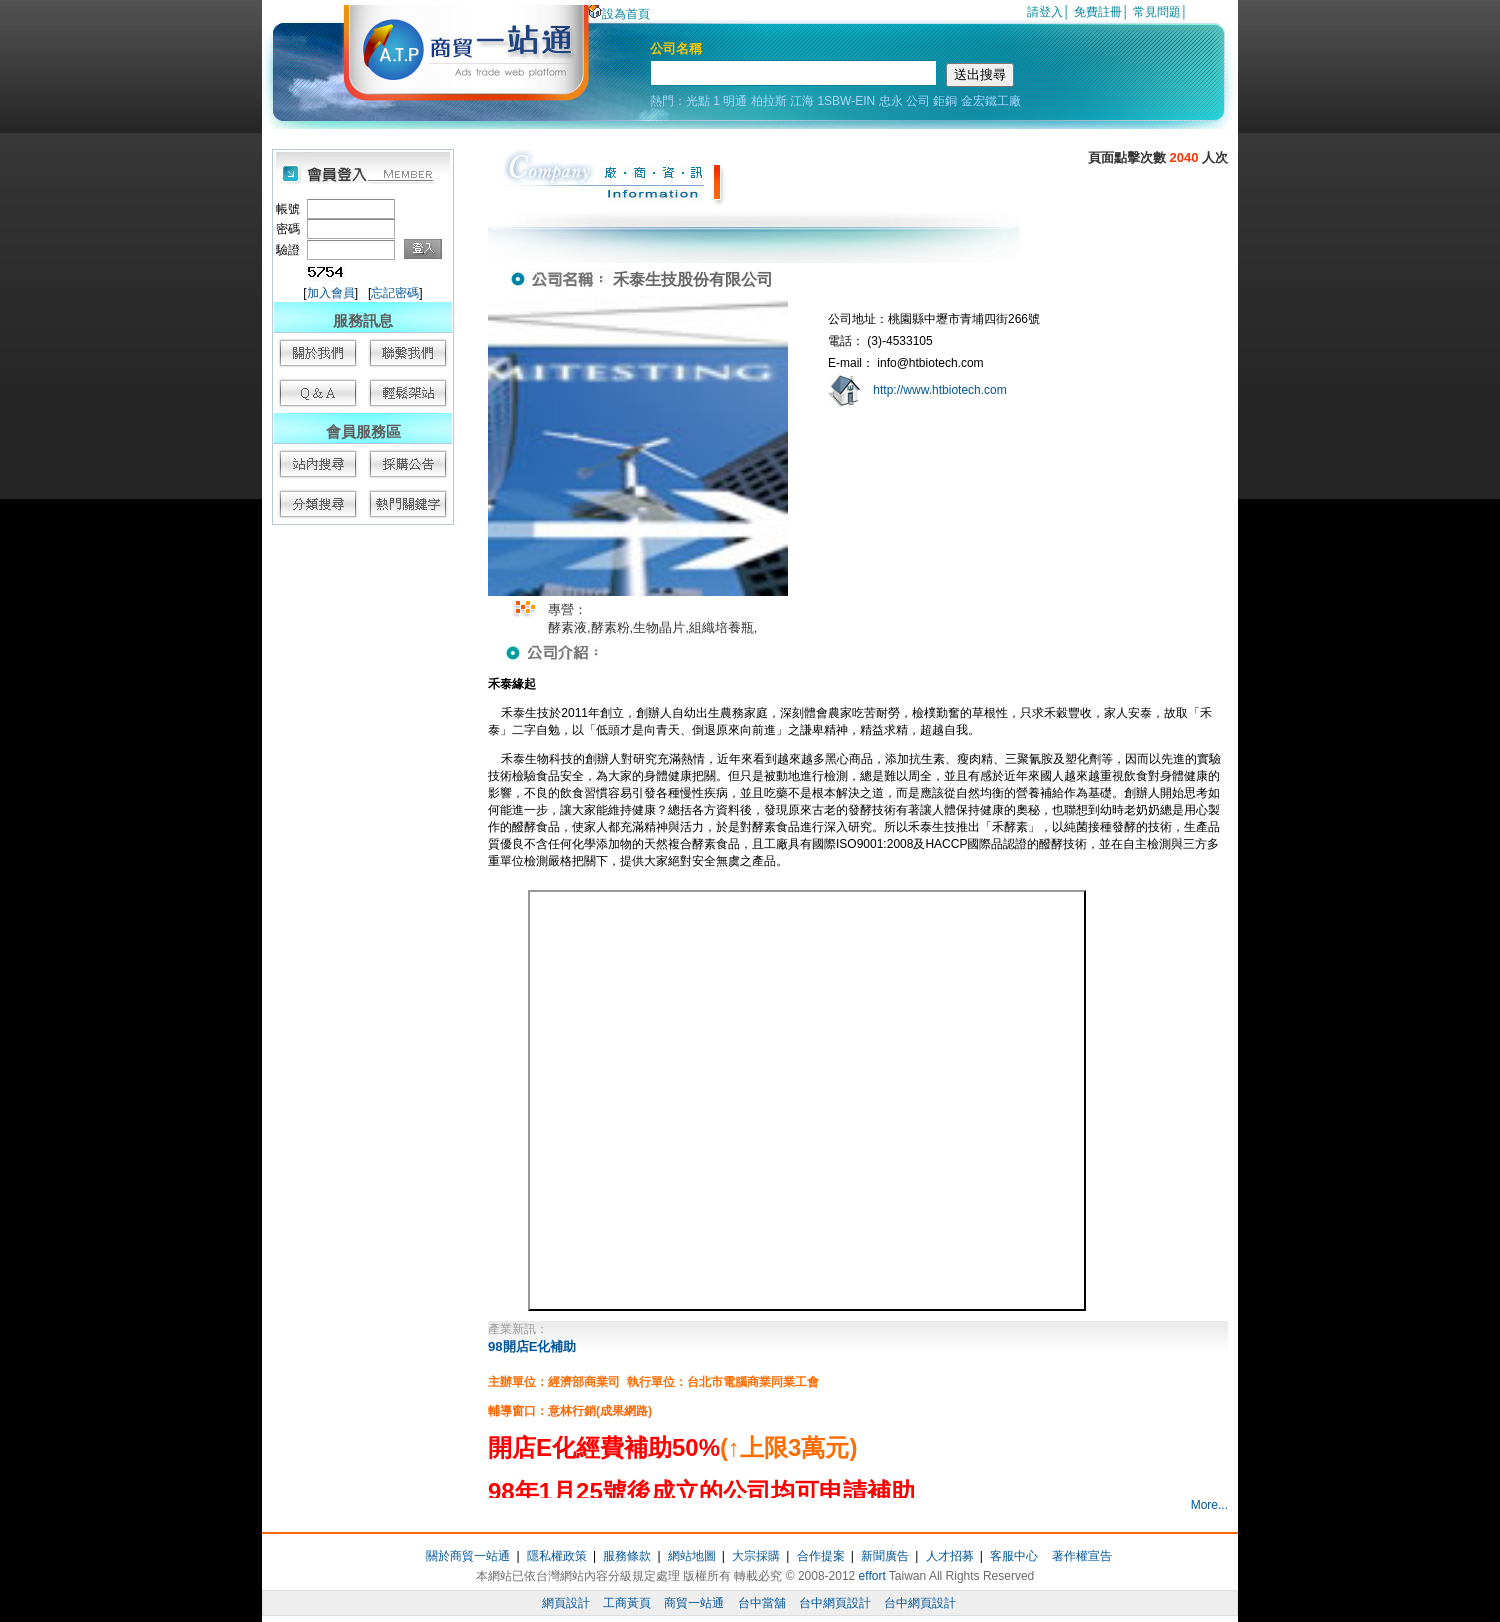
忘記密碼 (395, 293)
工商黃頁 (627, 1603)
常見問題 (1157, 12)
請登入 (1045, 12)
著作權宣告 (1082, 1556)
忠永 (891, 101)
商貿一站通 (694, 1603)
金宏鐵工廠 (991, 101)
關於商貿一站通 (468, 1556)
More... (1209, 1505)
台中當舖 (762, 1603)
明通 (735, 101)
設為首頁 (619, 14)
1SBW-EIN (846, 101)
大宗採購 (756, 1556)
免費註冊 (1098, 12)
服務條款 (627, 1556)
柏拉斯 (769, 101)
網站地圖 (692, 1556)
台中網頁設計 (835, 1603)
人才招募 (950, 1556)
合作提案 (821, 1556)
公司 (918, 101)
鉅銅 (945, 101)
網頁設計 (566, 1603)
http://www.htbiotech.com (939, 390)
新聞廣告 (885, 1556)
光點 (698, 101)
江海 (802, 101)
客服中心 (1014, 1556)
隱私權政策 (557, 1556)
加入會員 (331, 293)
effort (872, 1576)
